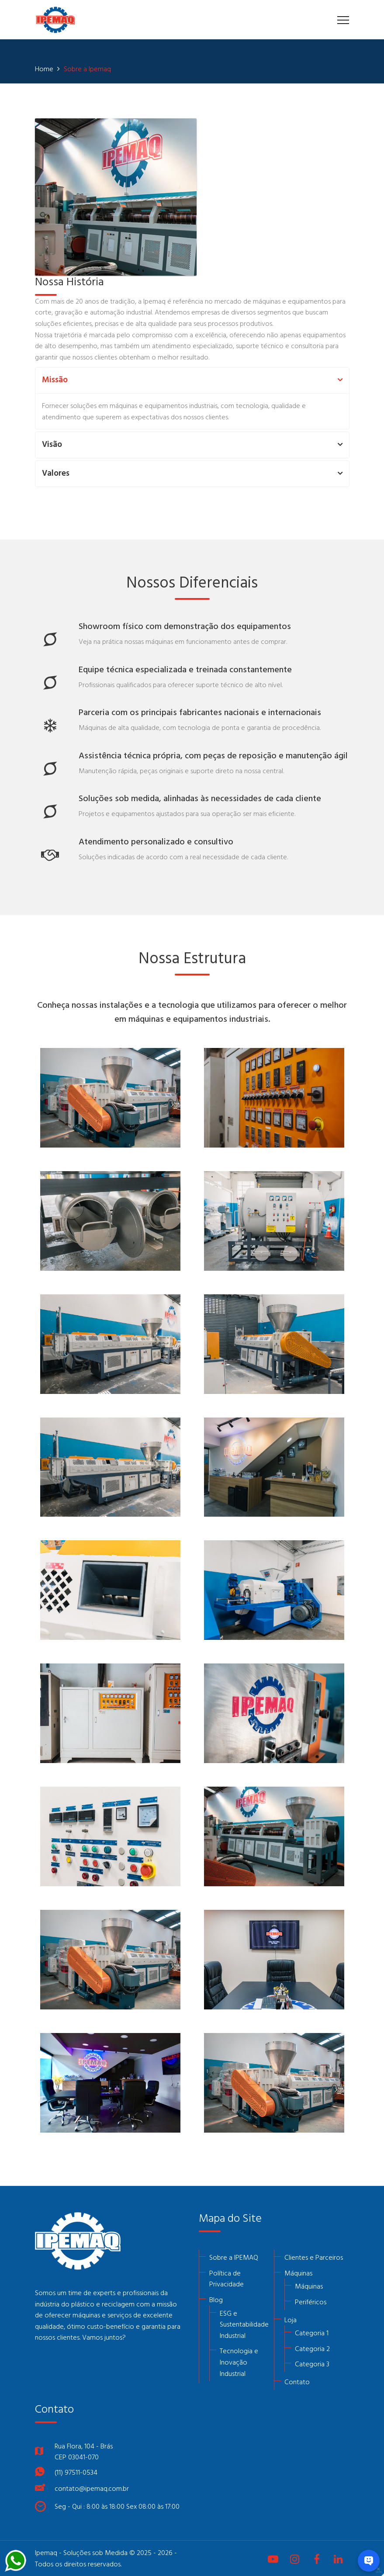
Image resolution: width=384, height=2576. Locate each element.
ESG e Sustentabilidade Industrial (244, 2324)
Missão (55, 380)
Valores (55, 473)
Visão (52, 444)
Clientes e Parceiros (313, 2257)
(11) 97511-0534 (76, 2472)
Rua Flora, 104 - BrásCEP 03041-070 (84, 2451)
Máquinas (298, 2273)
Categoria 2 (312, 2348)
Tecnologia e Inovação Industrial (239, 2361)
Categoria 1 (312, 2332)
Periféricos (310, 2301)
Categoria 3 (312, 2363)
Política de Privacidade (226, 2278)
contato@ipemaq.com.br (92, 2488)
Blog (216, 2299)
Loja (290, 2319)
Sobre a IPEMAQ (233, 2257)
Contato (297, 2381)
